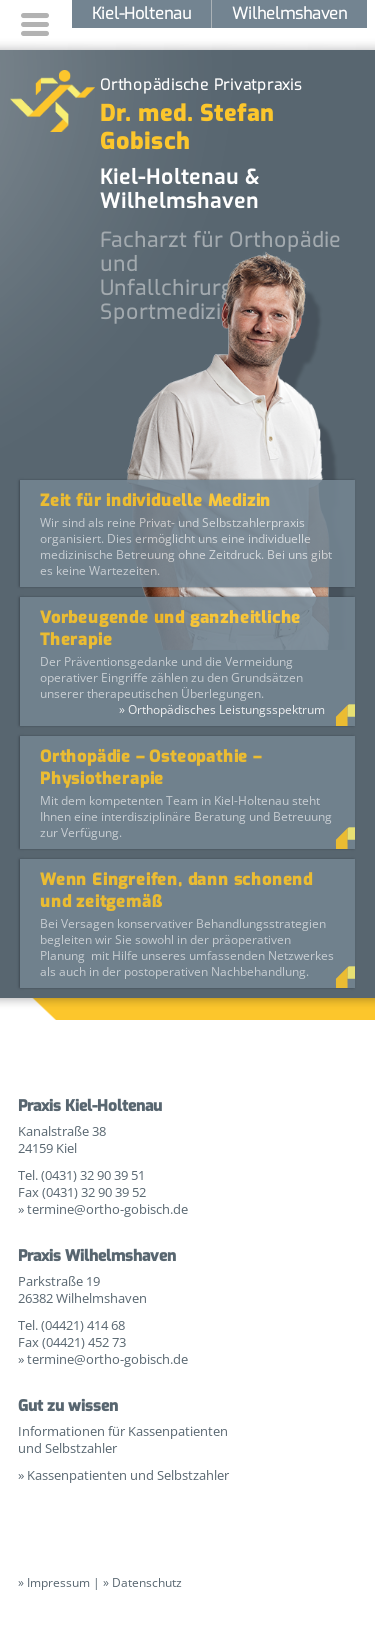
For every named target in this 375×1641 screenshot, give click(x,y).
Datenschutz (147, 1582)
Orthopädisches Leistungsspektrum (226, 709)
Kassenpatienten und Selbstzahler (128, 1475)
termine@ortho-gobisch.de (107, 1209)
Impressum (58, 1582)
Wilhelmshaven (289, 13)
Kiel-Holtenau (141, 13)
